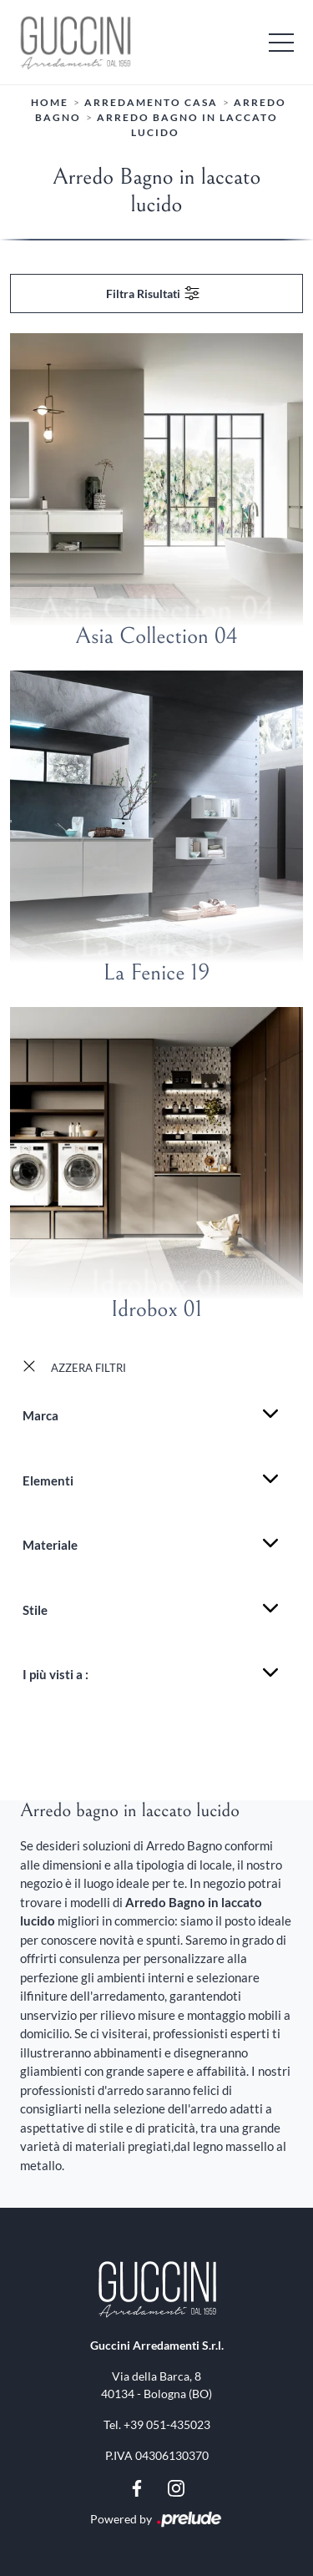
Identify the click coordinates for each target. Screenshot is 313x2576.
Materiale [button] (50, 1544)
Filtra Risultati (153, 293)
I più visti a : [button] (55, 1674)
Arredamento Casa (151, 102)
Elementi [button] (48, 1480)
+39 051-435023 (167, 2424)
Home (49, 102)
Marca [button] (40, 1415)
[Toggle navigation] (281, 41)
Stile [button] (35, 1609)
